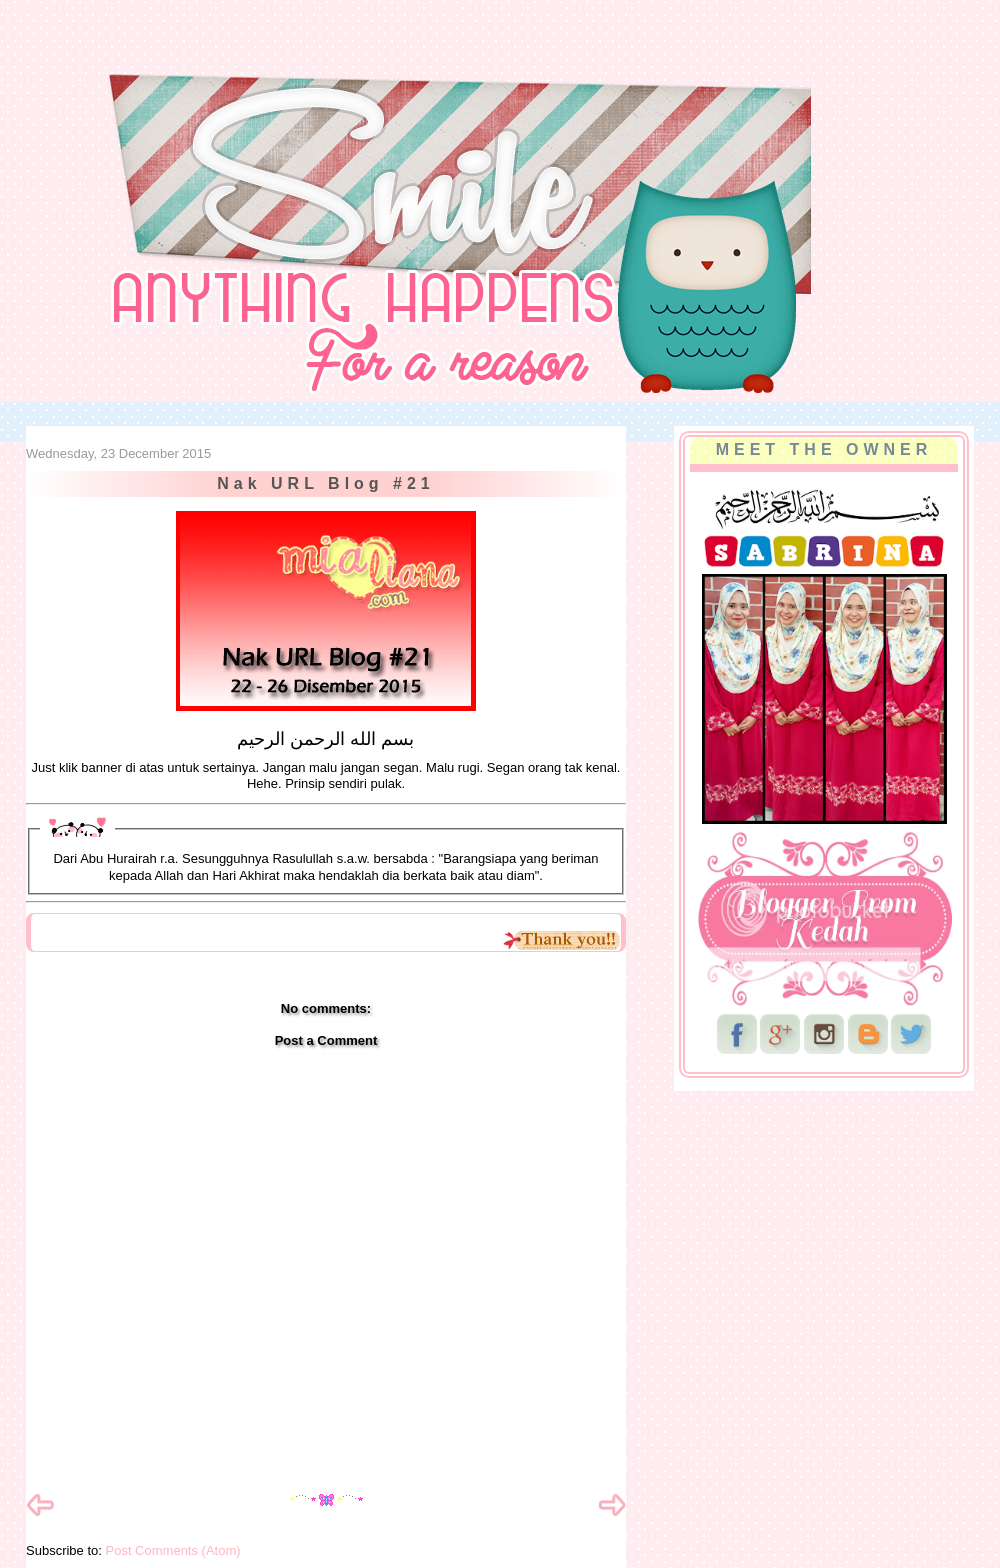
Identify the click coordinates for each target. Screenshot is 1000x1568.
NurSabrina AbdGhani (247, 55)
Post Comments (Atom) (173, 1550)
